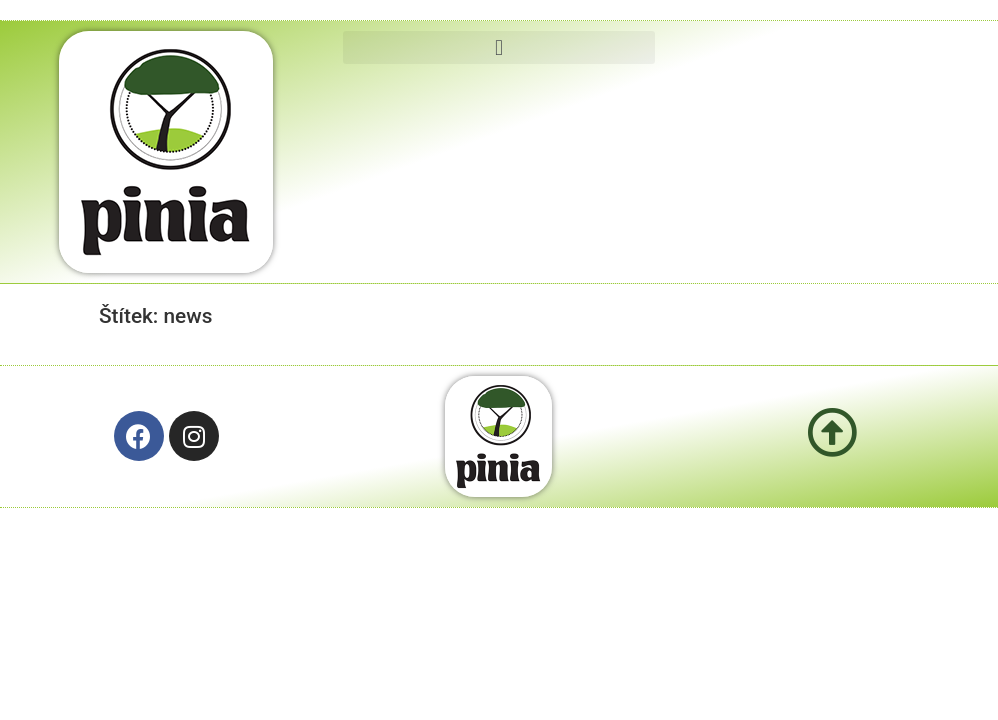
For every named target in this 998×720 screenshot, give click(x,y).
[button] (499, 47)
